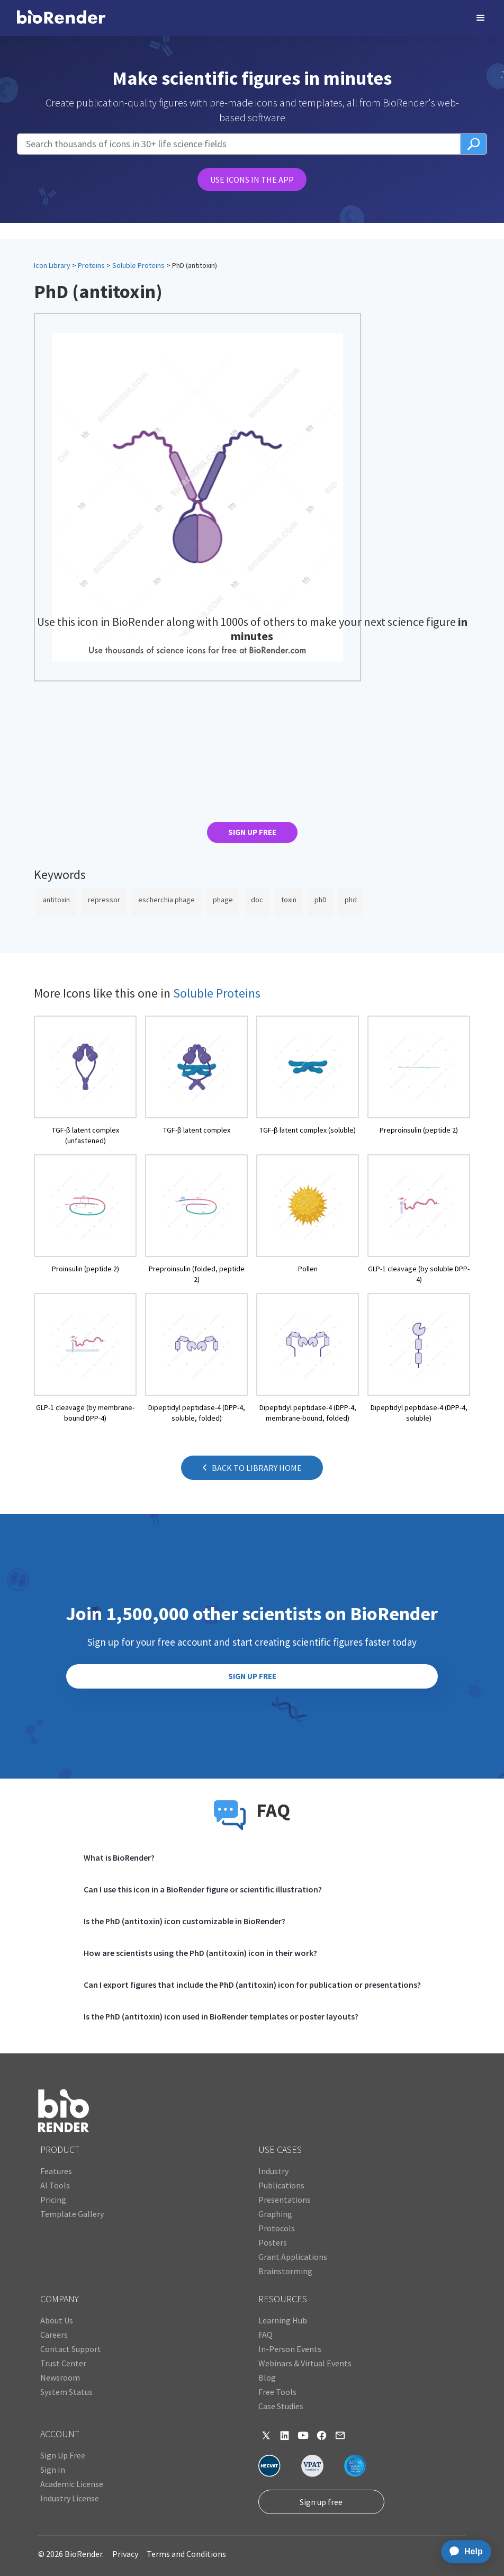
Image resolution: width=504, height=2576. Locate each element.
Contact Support (70, 2349)
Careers (54, 2334)
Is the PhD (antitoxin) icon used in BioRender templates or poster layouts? (221, 2016)
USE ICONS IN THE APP (252, 179)
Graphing (275, 2214)
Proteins (91, 265)
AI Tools (55, 2185)
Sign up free (321, 2502)
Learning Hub (282, 2320)
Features (56, 2171)
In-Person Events (289, 2349)
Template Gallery (72, 2214)
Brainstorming (285, 2271)
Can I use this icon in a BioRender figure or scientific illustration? (203, 1889)
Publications (281, 2185)
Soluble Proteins (138, 265)
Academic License (71, 2484)
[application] (463, 2551)
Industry (273, 2171)
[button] (480, 18)
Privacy (125, 2553)
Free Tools (277, 2391)
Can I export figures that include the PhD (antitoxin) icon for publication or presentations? (252, 1984)
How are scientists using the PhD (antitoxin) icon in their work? (200, 1952)
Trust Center (63, 2363)
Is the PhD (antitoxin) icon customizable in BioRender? (184, 1921)
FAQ (265, 2334)
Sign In (52, 2469)
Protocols (276, 2228)
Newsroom (60, 2377)
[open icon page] (85, 1081)
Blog (267, 2377)
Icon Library (52, 265)
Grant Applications (292, 2256)
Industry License (69, 2498)
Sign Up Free (62, 2455)
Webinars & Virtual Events (305, 2363)
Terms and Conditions (186, 2553)
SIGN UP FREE (252, 832)
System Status (66, 2391)
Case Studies (280, 2406)
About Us (56, 2320)
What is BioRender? (119, 1857)
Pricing (53, 2199)
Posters (272, 2242)
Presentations (284, 2199)
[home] (61, 18)
